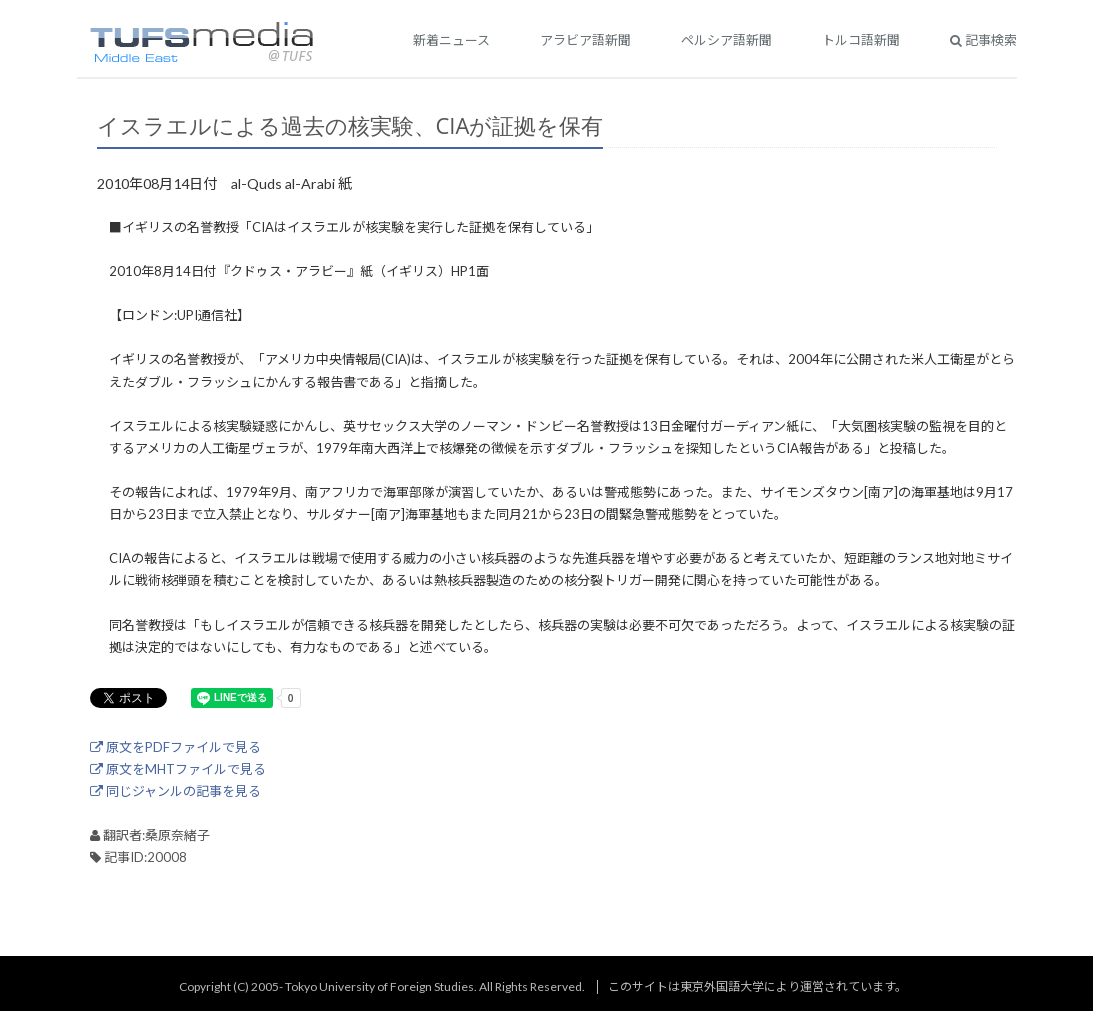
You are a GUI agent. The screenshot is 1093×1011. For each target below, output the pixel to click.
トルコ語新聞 (861, 40)
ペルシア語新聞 (726, 40)
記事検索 (983, 40)
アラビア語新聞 (585, 40)
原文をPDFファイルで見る (175, 747)
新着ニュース (451, 40)
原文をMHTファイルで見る (178, 769)
